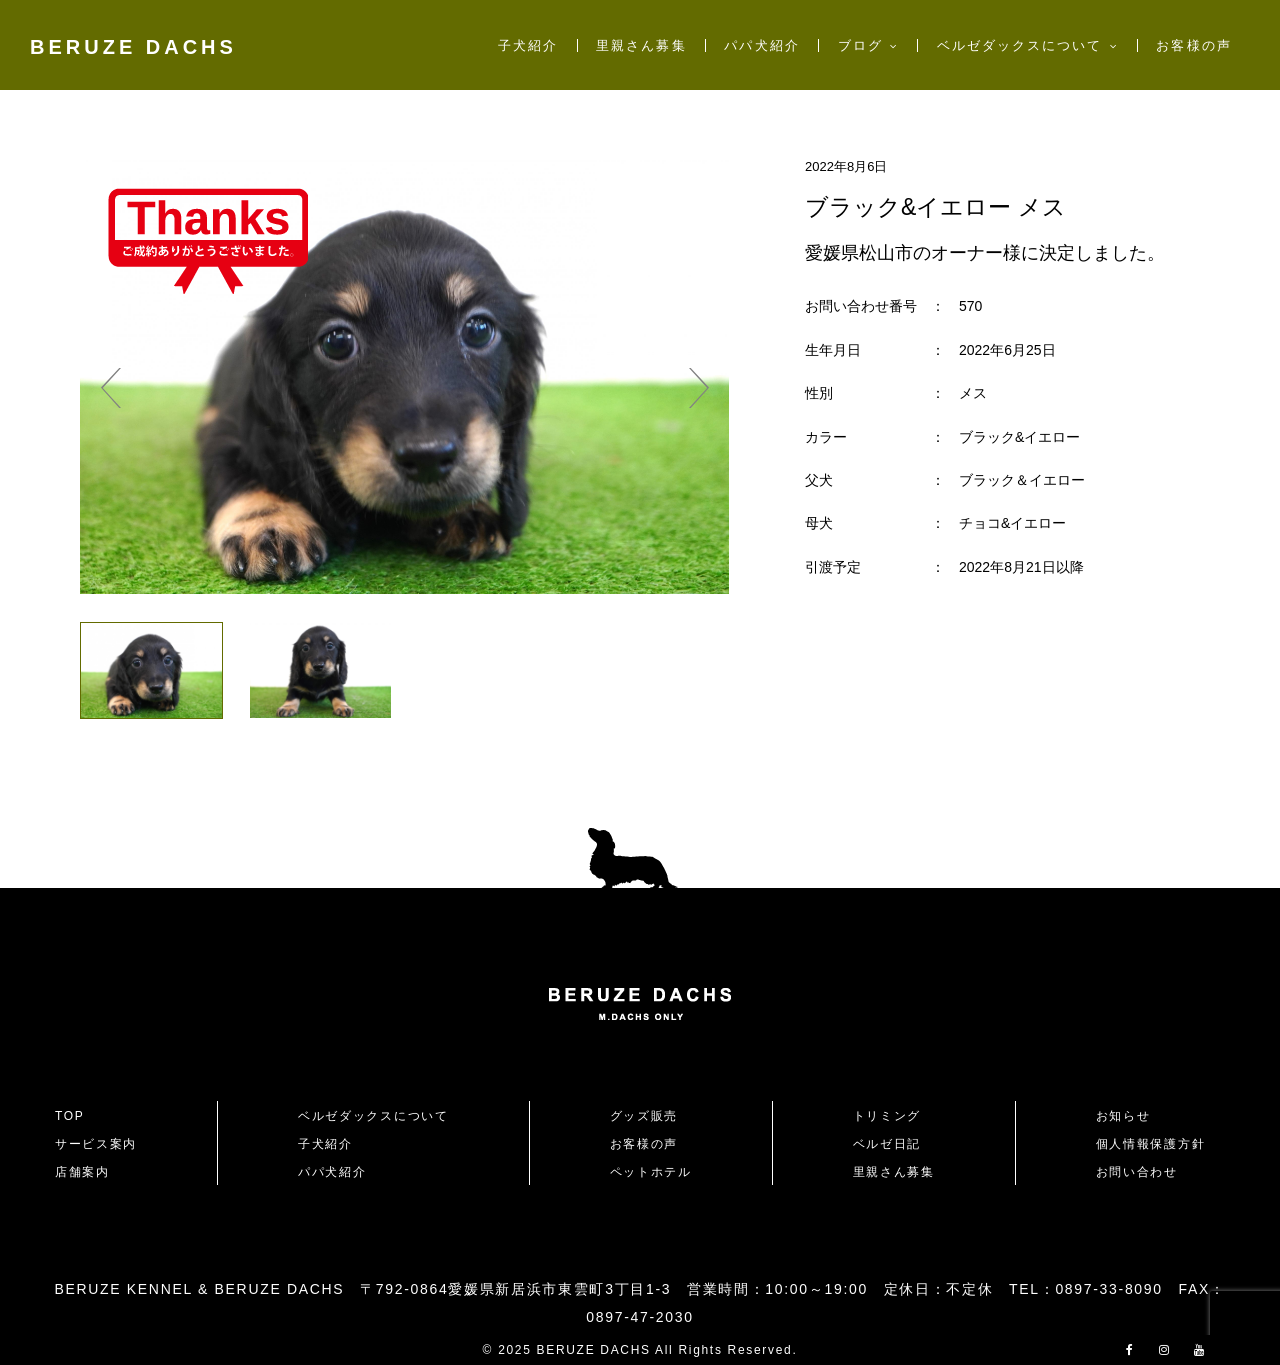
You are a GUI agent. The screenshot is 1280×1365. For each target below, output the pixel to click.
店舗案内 (82, 1172)
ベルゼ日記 (887, 1144)
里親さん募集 (641, 45)
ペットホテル (651, 1172)
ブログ (860, 45)
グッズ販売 (644, 1116)
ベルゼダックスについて (1020, 45)
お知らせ (1123, 1116)
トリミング (887, 1116)
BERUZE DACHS (133, 47)
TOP (70, 1116)
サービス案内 (96, 1144)
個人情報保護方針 (1150, 1144)
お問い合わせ (1144, 1172)
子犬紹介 (528, 45)
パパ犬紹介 (761, 45)
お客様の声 (1193, 45)
